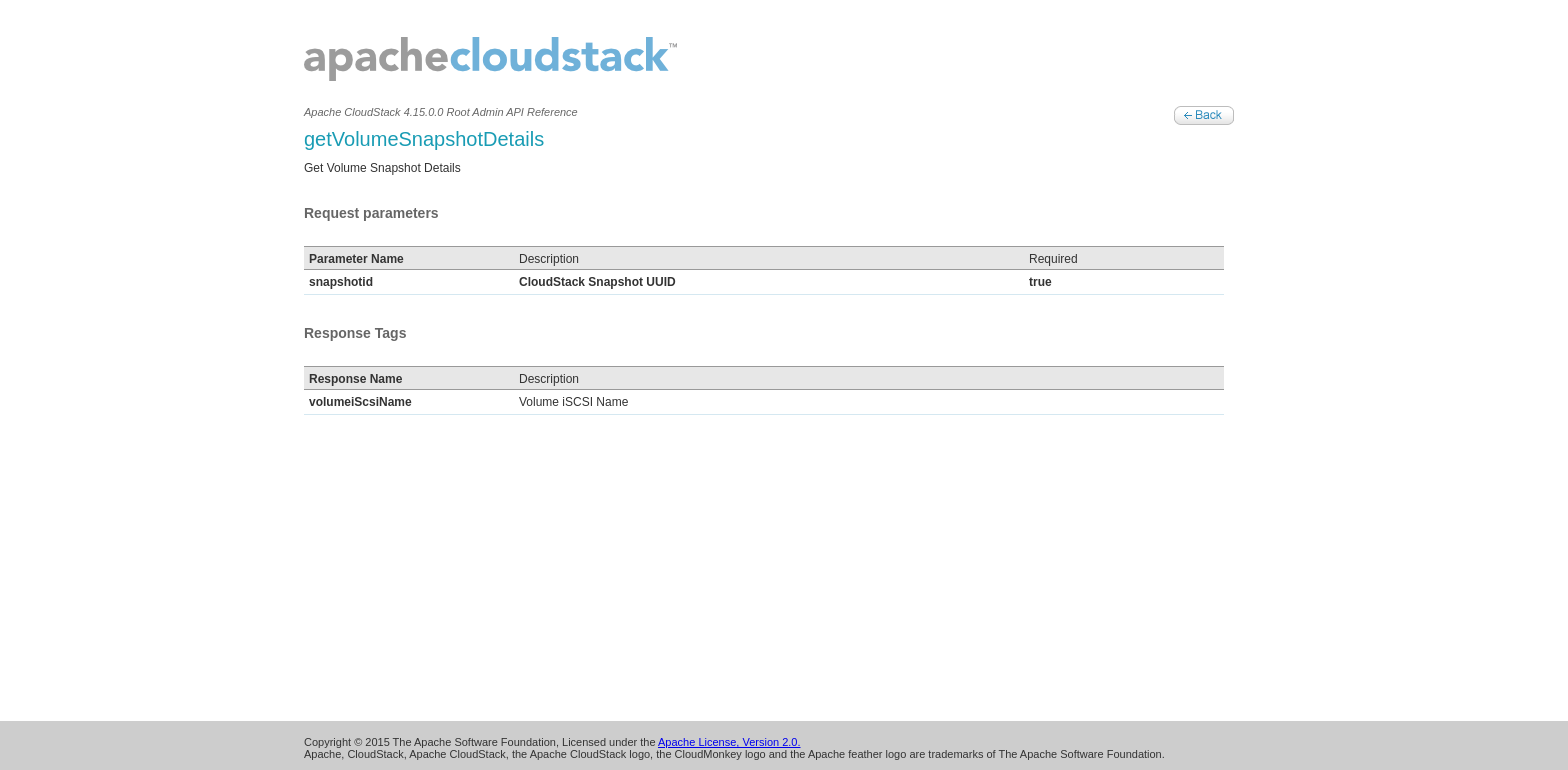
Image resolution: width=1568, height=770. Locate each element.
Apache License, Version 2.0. (729, 742)
